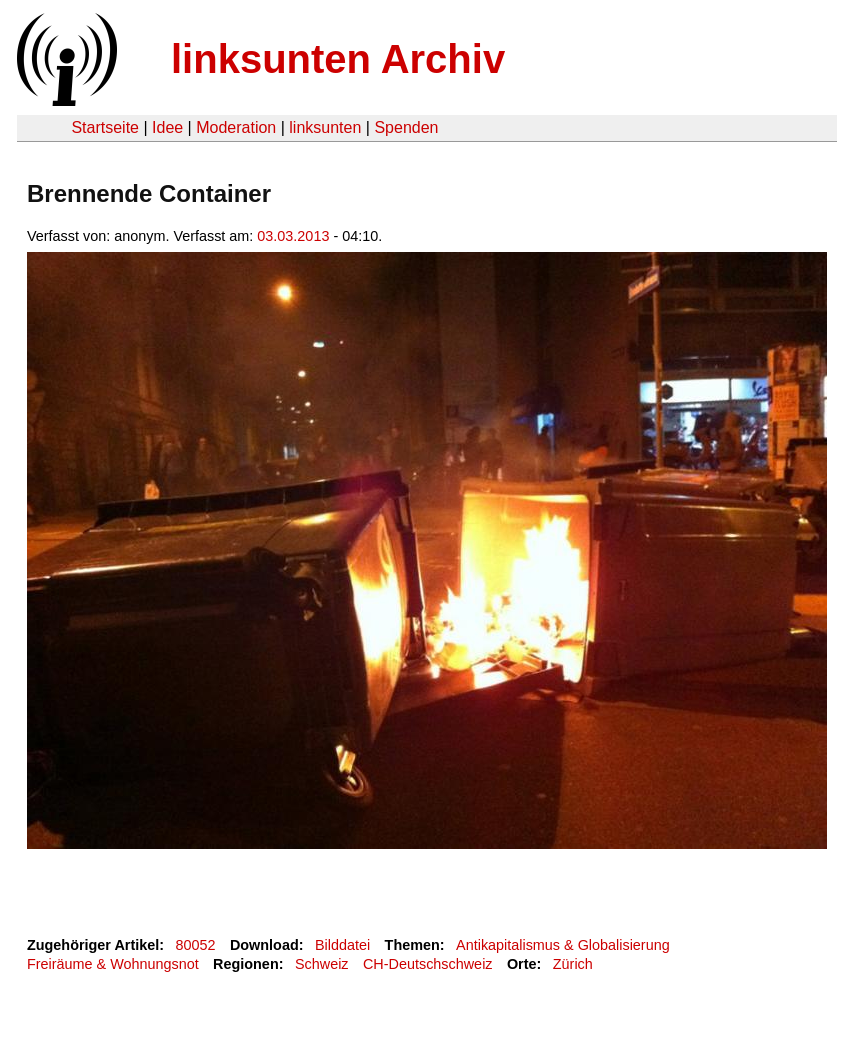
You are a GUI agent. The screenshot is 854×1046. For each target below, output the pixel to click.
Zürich (573, 964)
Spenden (406, 127)
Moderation (236, 127)
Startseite (105, 127)
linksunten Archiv (338, 59)
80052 (196, 945)
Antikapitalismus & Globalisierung (563, 945)
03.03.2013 (293, 236)
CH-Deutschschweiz (428, 964)
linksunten (325, 127)
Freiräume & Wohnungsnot (113, 964)
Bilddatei (342, 945)
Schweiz (322, 964)
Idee (167, 127)
